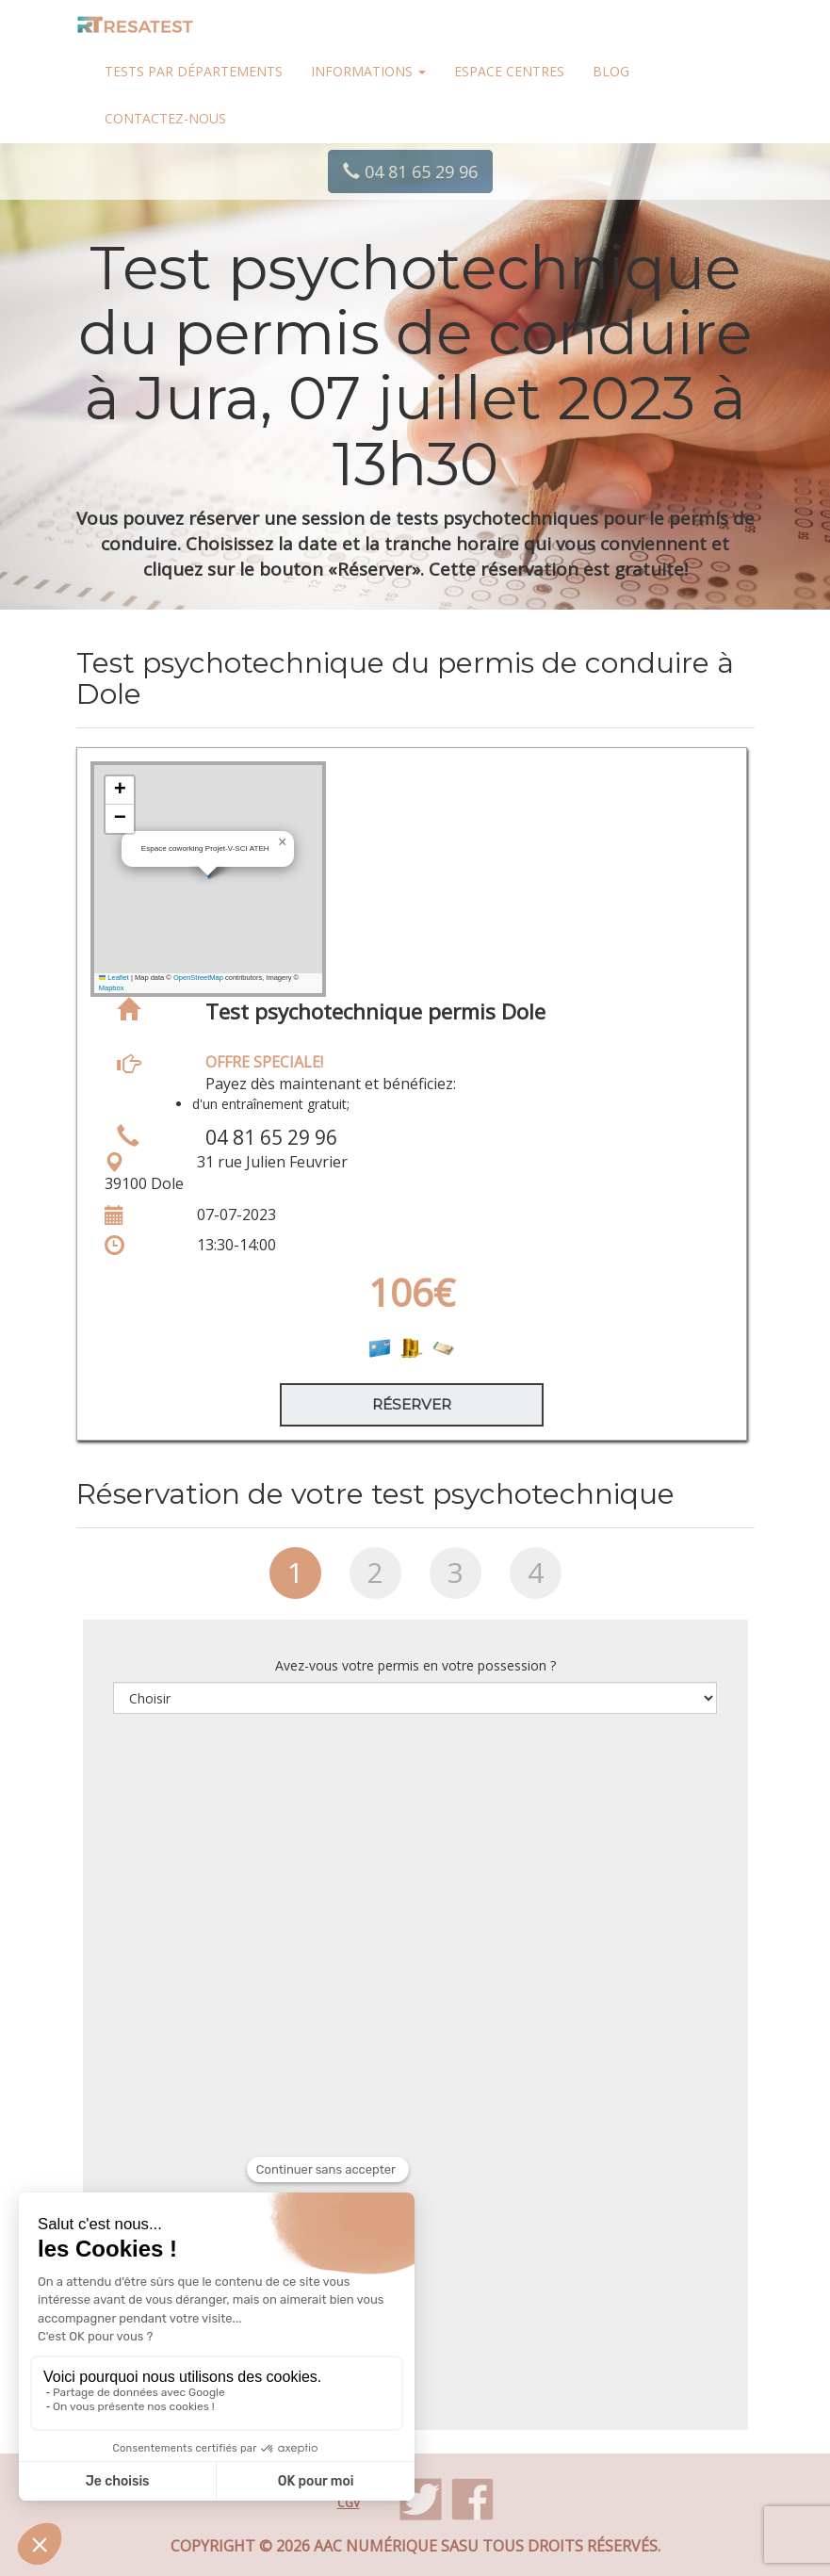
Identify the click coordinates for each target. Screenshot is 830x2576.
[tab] (295, 1580)
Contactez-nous (165, 118)
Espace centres (509, 71)
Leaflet (114, 977)
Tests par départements (194, 71)
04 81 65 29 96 (410, 171)
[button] (282, 842)
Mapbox (111, 988)
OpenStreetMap (198, 977)
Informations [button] (368, 71)
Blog (611, 71)
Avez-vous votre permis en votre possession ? (415, 1665)
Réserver (411, 1404)
